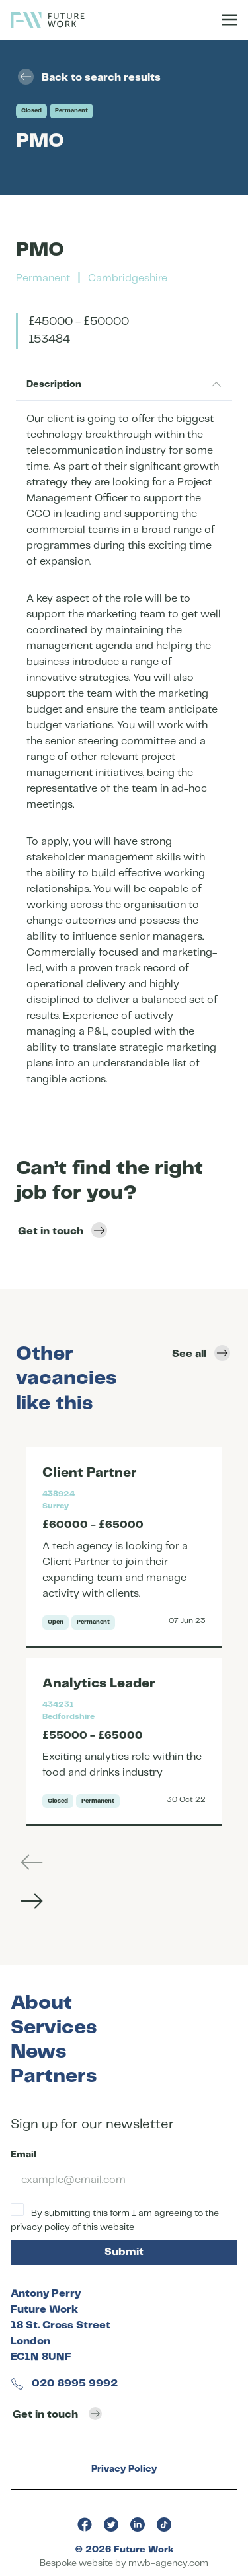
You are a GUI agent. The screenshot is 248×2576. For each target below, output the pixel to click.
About (41, 2003)
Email (23, 2154)
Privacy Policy (124, 2469)
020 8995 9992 (64, 2383)
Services (54, 2027)
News (38, 2052)
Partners (54, 2076)
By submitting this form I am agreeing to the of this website (115, 2217)
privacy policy (40, 2227)
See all (201, 1353)
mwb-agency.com (168, 2563)
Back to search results (89, 77)
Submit (124, 2252)
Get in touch (62, 1230)
